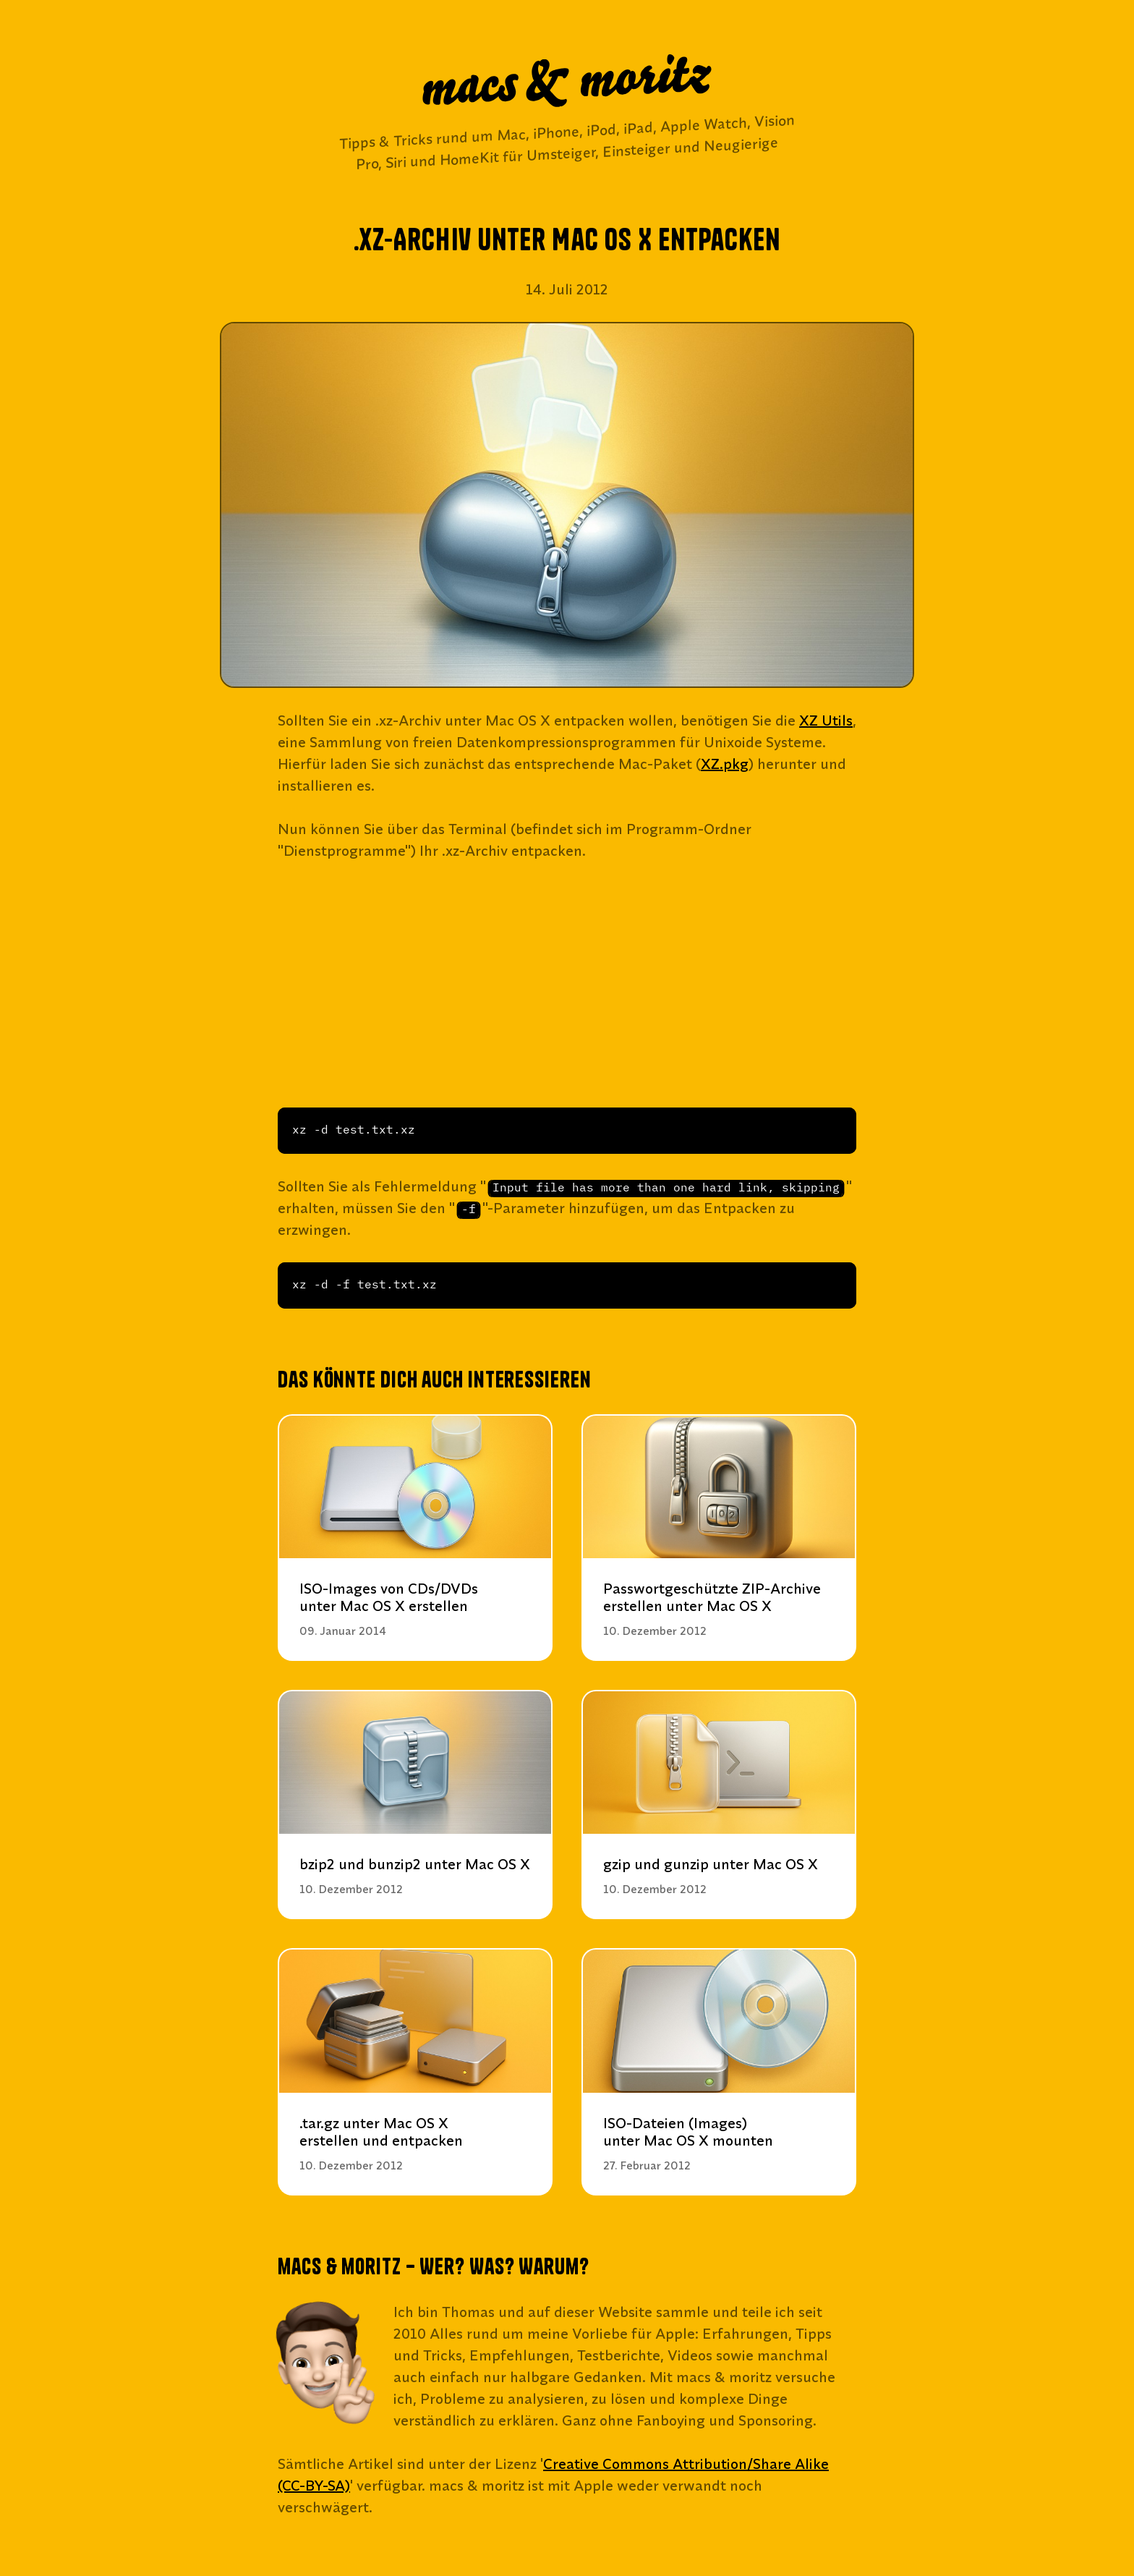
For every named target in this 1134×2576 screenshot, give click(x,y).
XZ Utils (826, 720)
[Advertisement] (567, 984)
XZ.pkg (725, 763)
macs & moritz (566, 82)
